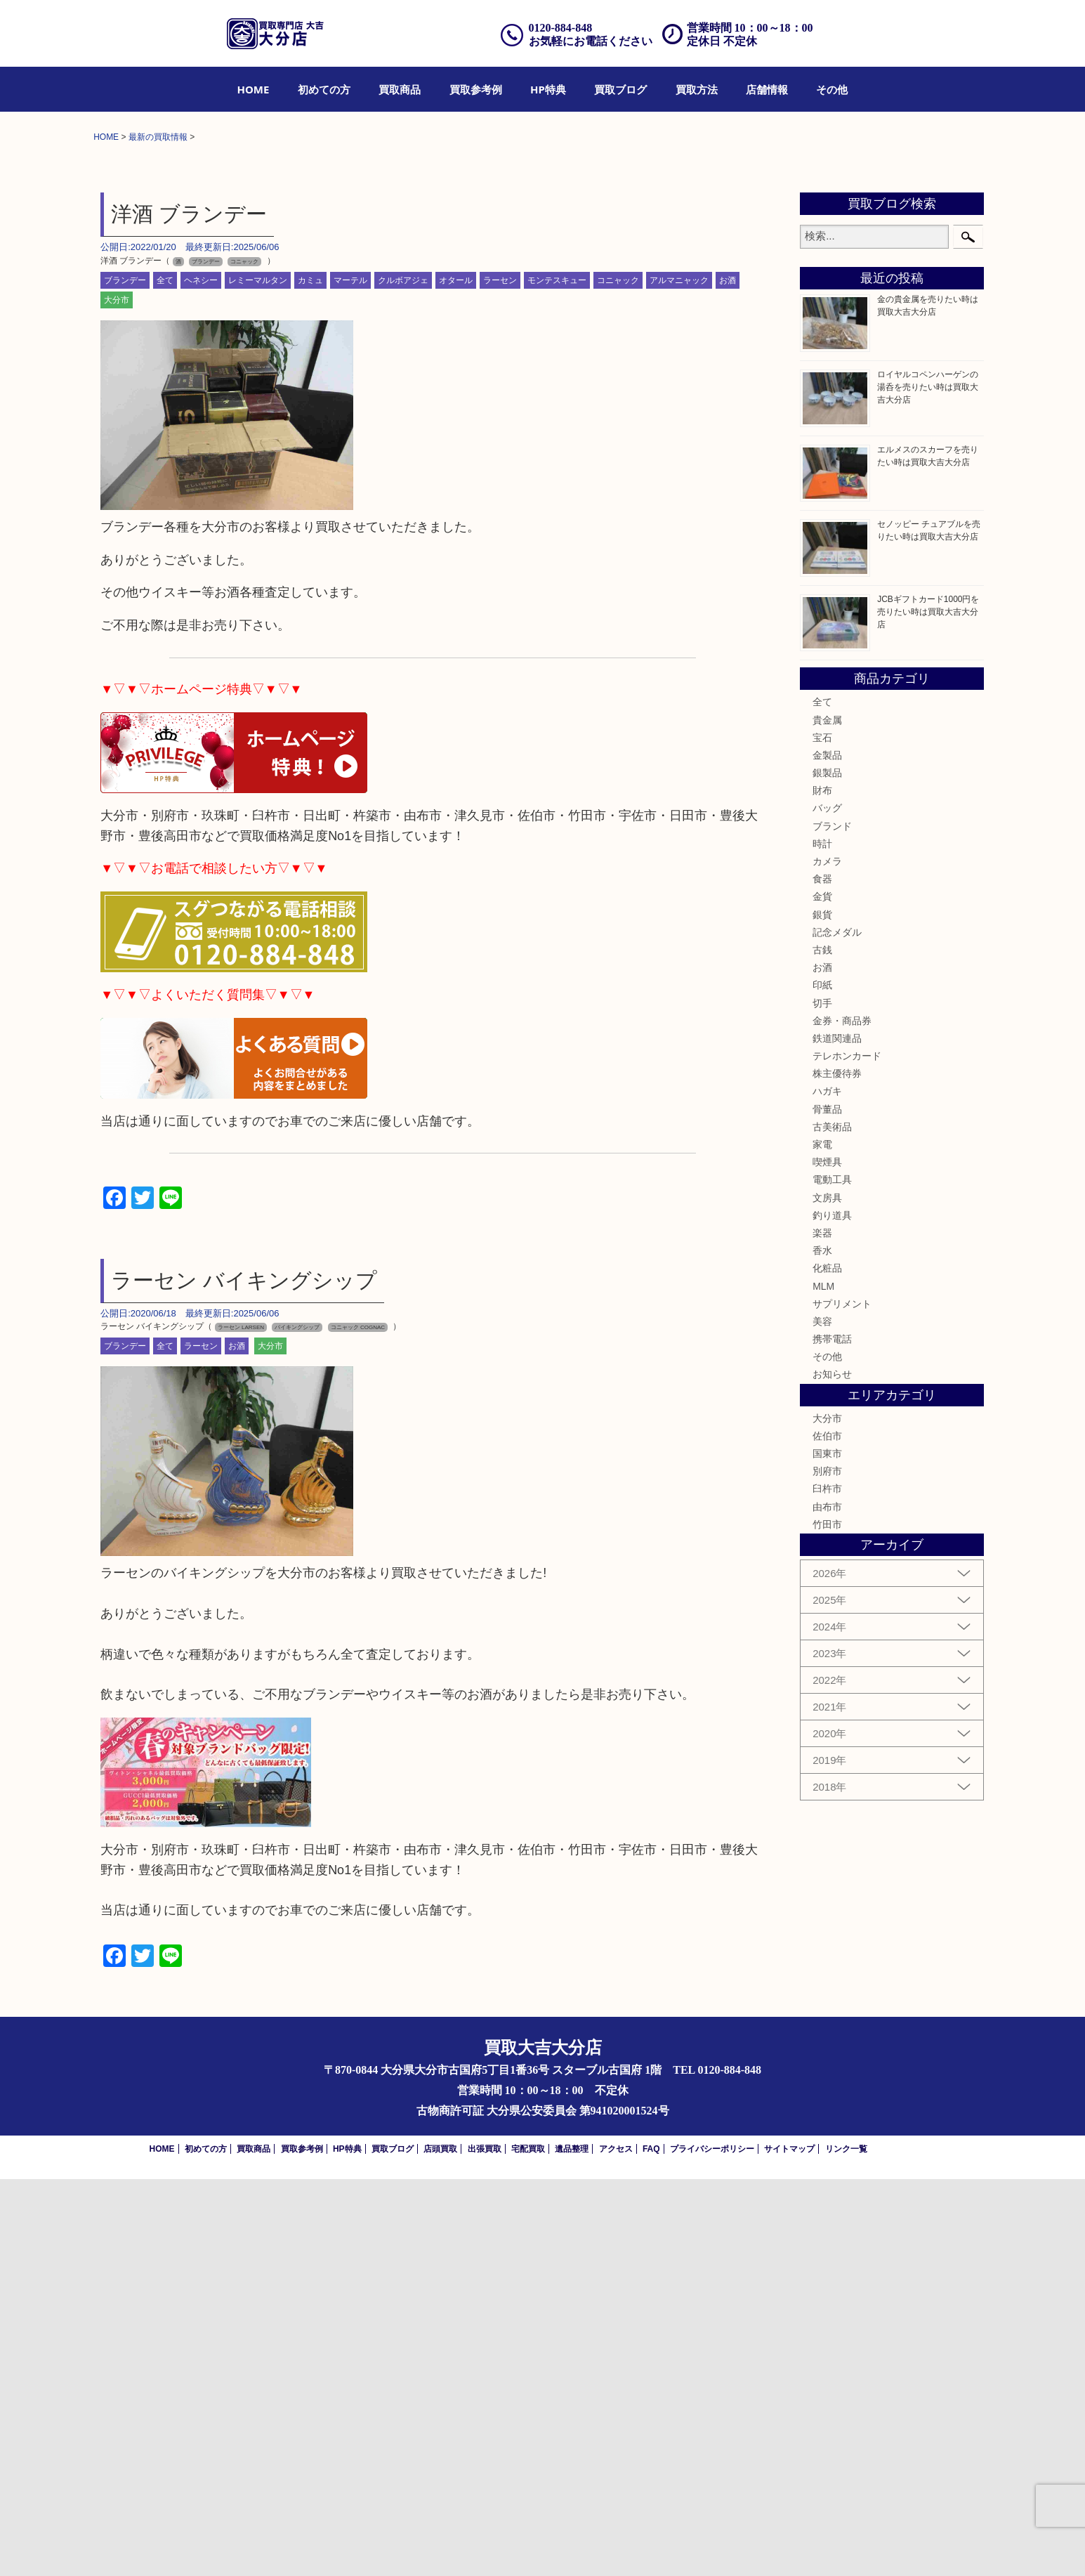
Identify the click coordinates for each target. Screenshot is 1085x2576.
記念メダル (837, 1329)
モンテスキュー (556, 677)
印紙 (822, 1381)
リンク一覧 (846, 2546)
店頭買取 (440, 2546)
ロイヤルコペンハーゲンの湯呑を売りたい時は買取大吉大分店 (927, 784)
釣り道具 (832, 1612)
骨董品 (827, 1506)
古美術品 (832, 1523)
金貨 (822, 1293)
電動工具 (832, 1576)
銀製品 (827, 1169)
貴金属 (827, 1117)
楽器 (822, 1629)
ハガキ (827, 1488)
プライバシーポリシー (712, 2546)
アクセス (616, 2546)
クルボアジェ (403, 677)
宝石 (822, 1134)
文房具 (827, 1594)
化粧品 (827, 1665)
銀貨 (822, 1311)
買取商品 (400, 89)
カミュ (310, 677)
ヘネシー (201, 677)
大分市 (116, 697)
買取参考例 (475, 89)
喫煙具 (827, 1558)
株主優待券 (837, 1470)
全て (165, 677)
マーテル (350, 677)
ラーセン (500, 677)
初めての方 (324, 89)
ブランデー (125, 677)
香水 (822, 1647)
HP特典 (548, 89)
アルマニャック (679, 677)
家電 (822, 1541)
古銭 (822, 1346)
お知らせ (832, 1771)
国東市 (827, 1850)
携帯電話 (832, 1735)
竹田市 (827, 1921)
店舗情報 (767, 89)
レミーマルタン (257, 677)
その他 (832, 89)
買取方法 (697, 89)
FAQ (651, 2546)
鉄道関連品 (837, 1435)
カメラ (827, 1258)
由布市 (827, 1903)
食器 (822, 1275)
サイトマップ (789, 2546)
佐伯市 (827, 1832)
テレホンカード (847, 1452)
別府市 (827, 1868)
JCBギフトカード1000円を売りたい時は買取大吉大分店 (928, 1008)
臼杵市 (827, 1885)
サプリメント (842, 1700)
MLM (823, 1683)
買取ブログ (620, 89)
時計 (822, 1240)
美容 (822, 1718)
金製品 (827, 1152)
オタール (456, 677)
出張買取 (484, 2546)
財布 (822, 1187)
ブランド (832, 1223)
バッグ (827, 1205)
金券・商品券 (842, 1417)
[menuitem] (253, 89)
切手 (822, 1400)
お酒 (727, 677)
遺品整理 (571, 2546)
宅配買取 (528, 2546)
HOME (253, 89)
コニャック (618, 677)
